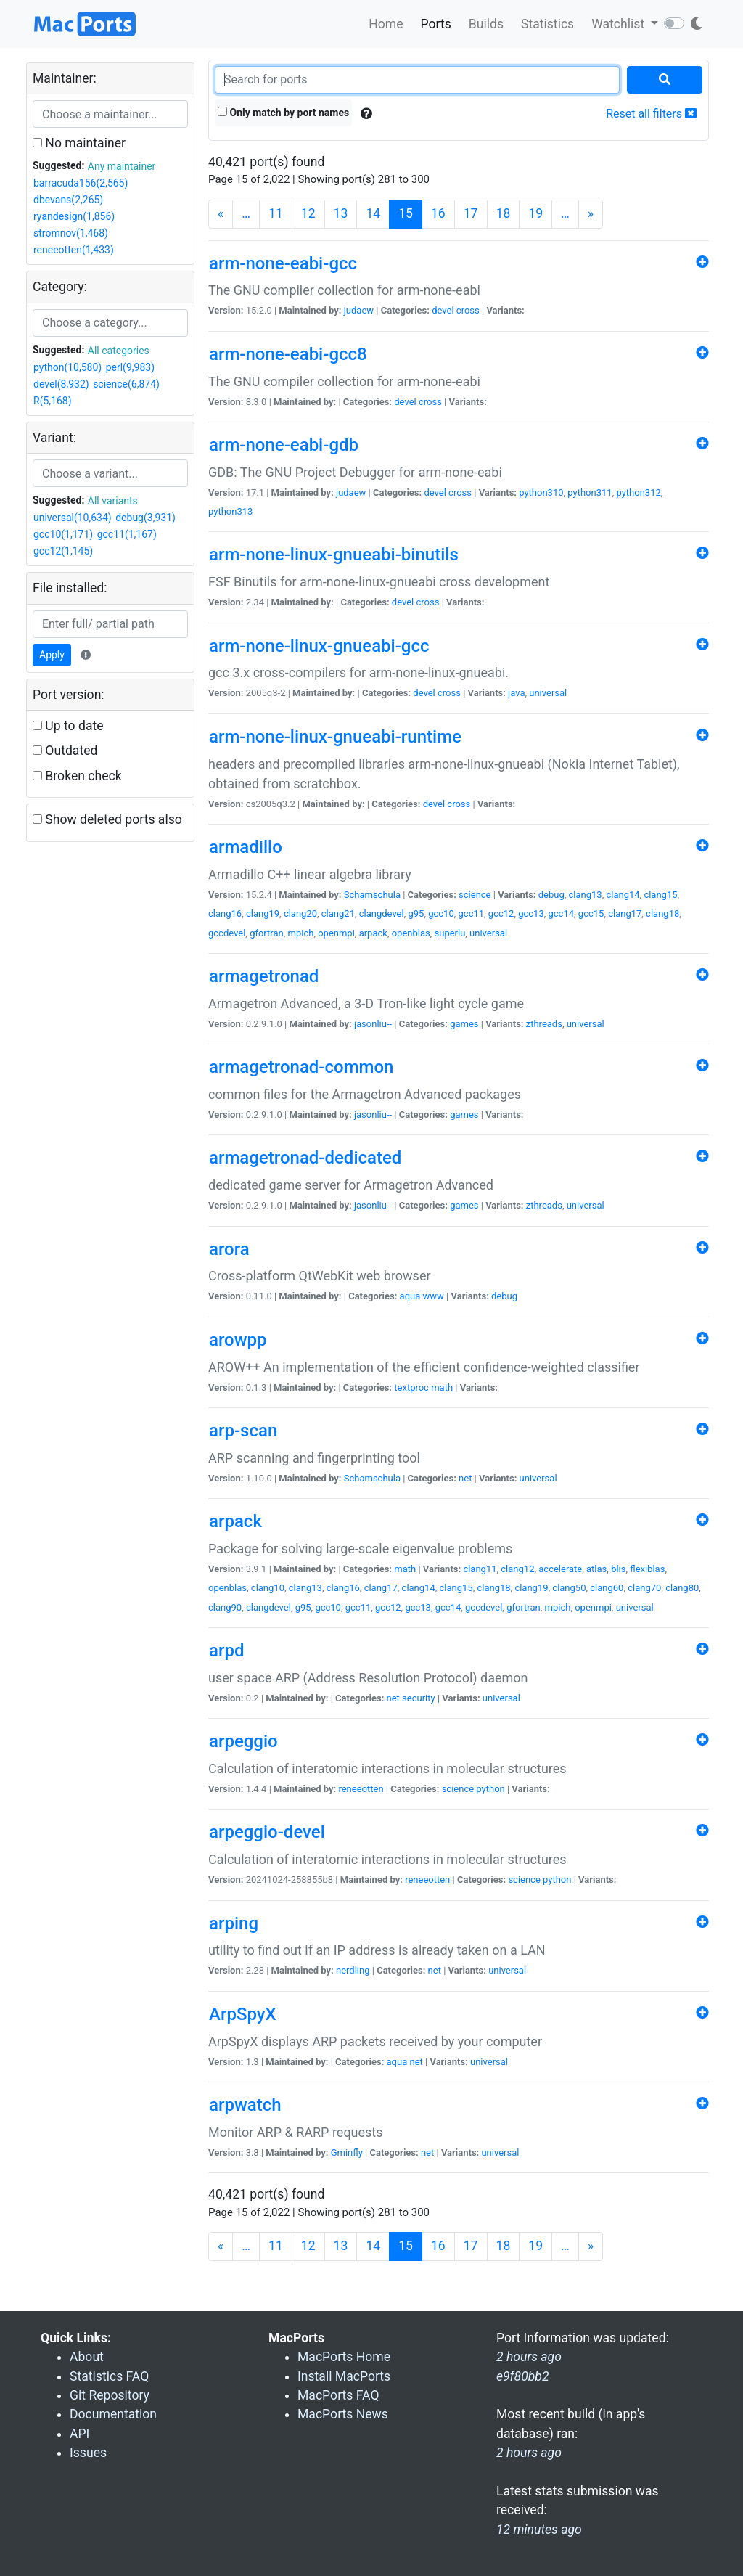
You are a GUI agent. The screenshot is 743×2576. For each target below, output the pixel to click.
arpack (373, 933)
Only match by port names (283, 112)
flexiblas (647, 1568)
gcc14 (562, 913)
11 (275, 213)
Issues (88, 2452)
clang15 (660, 894)
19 (535, 213)
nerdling (353, 1970)
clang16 (225, 913)
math (442, 1387)
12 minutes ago (539, 2529)
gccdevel (226, 933)
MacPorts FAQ (338, 2395)
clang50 (569, 1587)
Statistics (547, 24)
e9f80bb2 (522, 2376)
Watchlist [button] (619, 24)
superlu (450, 933)
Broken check (77, 776)
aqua (410, 1296)
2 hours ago (529, 2452)
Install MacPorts (343, 2376)
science (474, 894)
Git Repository (109, 2395)
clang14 (622, 894)
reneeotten (360, 1788)
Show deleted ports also (107, 819)
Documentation (113, 2414)
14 (373, 213)
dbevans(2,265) (68, 199)
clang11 (479, 1568)
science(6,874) (126, 384)
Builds (486, 24)
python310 (541, 492)
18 (503, 213)
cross (468, 310)
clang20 (300, 913)
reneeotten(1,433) (73, 249)
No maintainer (79, 143)
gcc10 (441, 913)
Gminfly (347, 2152)
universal (548, 692)
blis (618, 1568)
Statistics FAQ (109, 2376)
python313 (230, 511)
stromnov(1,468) (70, 233)
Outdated (65, 750)
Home (386, 24)
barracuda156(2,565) (80, 183)
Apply (52, 655)
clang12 (517, 1568)
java (516, 692)
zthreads (544, 1023)
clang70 (644, 1587)
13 (341, 213)
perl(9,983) (130, 367)
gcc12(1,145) (63, 551)
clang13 (585, 894)
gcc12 (501, 913)
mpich (301, 933)
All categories (118, 350)
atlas (596, 1568)
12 (308, 213)
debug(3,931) (145, 517)
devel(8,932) (61, 384)
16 (438, 213)
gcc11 (472, 913)
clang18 (662, 913)
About (87, 2357)
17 (471, 213)
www (433, 1296)
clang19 (262, 913)
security (418, 1698)
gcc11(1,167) (127, 534)
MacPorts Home (343, 2357)
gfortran (267, 933)
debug (551, 894)
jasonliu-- (373, 1023)
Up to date (68, 726)
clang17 (624, 913)
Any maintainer (122, 166)
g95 (416, 913)
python (490, 1788)
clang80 (682, 1587)
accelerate (560, 1568)
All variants (113, 501)
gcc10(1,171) (63, 534)
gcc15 (591, 913)
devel (442, 310)
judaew (359, 310)
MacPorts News (342, 2414)
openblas (411, 933)
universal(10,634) (72, 517)
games (464, 1023)
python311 (589, 492)
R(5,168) (52, 400)
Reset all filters (651, 113)
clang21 (338, 913)
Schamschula (372, 894)
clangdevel (381, 913)
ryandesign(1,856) (74, 216)
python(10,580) (67, 367)
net (465, 1478)
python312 (638, 492)
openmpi (336, 933)
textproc (411, 1387)
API (79, 2433)
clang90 (225, 1607)
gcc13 (531, 913)
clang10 (267, 1587)
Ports (436, 24)
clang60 (606, 1587)
